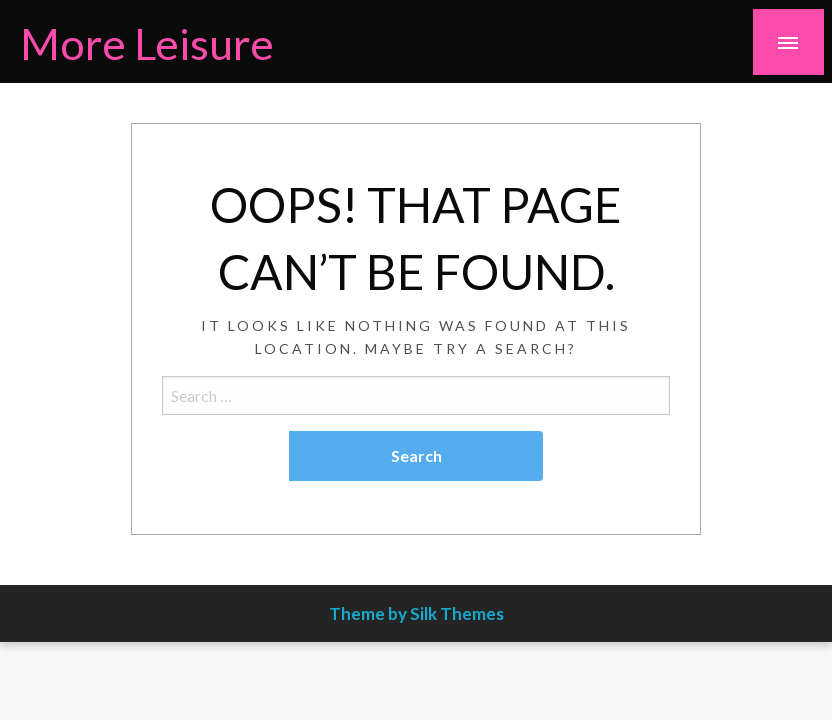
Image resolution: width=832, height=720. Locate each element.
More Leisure (147, 43)
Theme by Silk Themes (416, 613)
